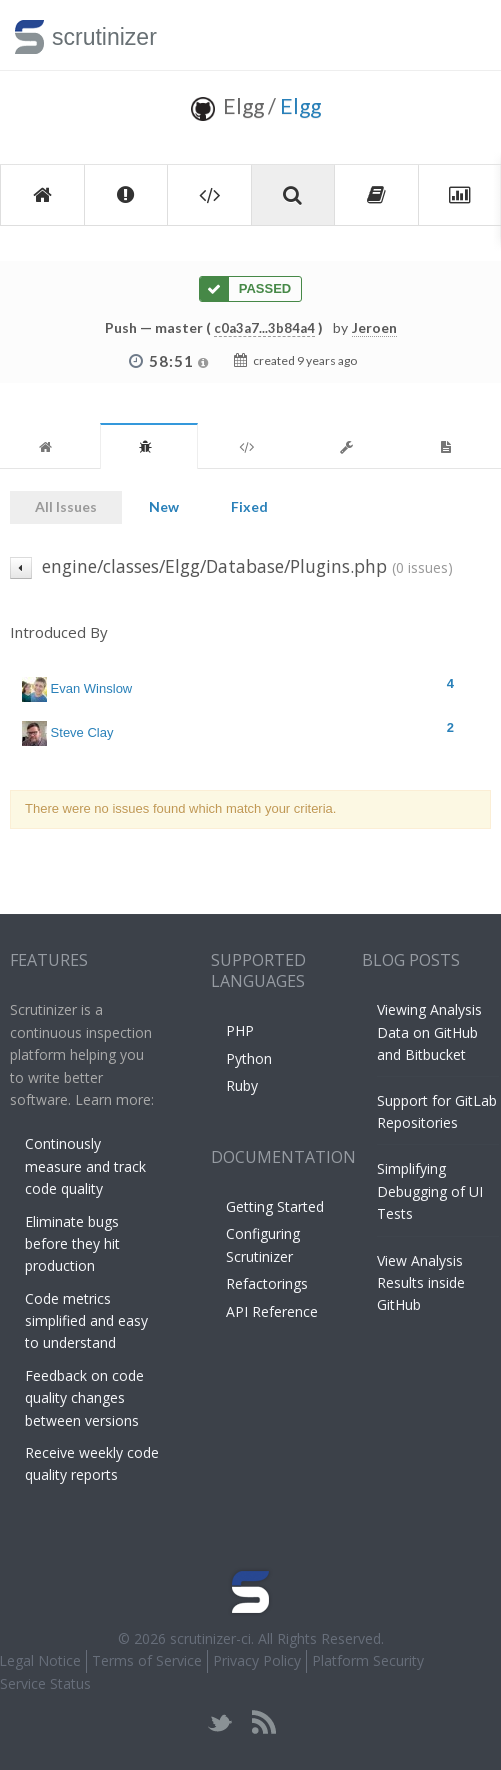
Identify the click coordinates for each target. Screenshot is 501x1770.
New (164, 506)
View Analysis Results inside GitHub (421, 1283)
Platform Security (368, 1660)
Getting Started (275, 1206)
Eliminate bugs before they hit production (72, 1244)
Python (249, 1058)
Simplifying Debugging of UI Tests (430, 1191)
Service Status (45, 1683)
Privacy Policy (257, 1660)
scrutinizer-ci (210, 1638)
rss (263, 1722)
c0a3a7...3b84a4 (264, 328)
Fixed (249, 506)
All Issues (66, 506)
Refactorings (267, 1283)
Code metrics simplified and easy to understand (86, 1321)
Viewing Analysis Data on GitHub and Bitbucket (429, 1032)
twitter (220, 1722)
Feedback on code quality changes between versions (84, 1398)
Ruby (242, 1085)
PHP (240, 1030)
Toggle (462, 35)
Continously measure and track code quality (85, 1166)
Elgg (300, 105)
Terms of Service (147, 1660)
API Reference (272, 1311)
